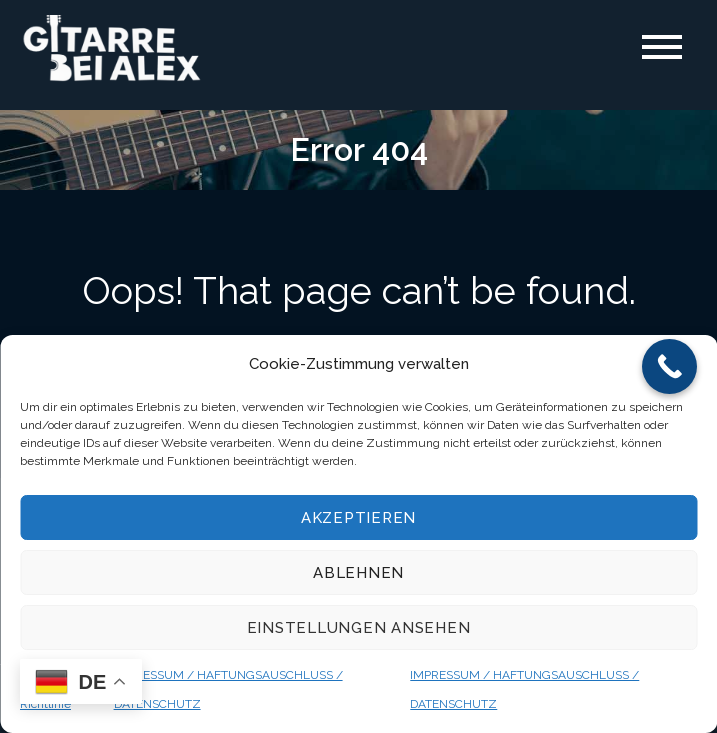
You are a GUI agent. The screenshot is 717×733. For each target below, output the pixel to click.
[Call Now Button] (669, 366)
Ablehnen (358, 573)
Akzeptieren (358, 518)
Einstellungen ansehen (359, 628)
